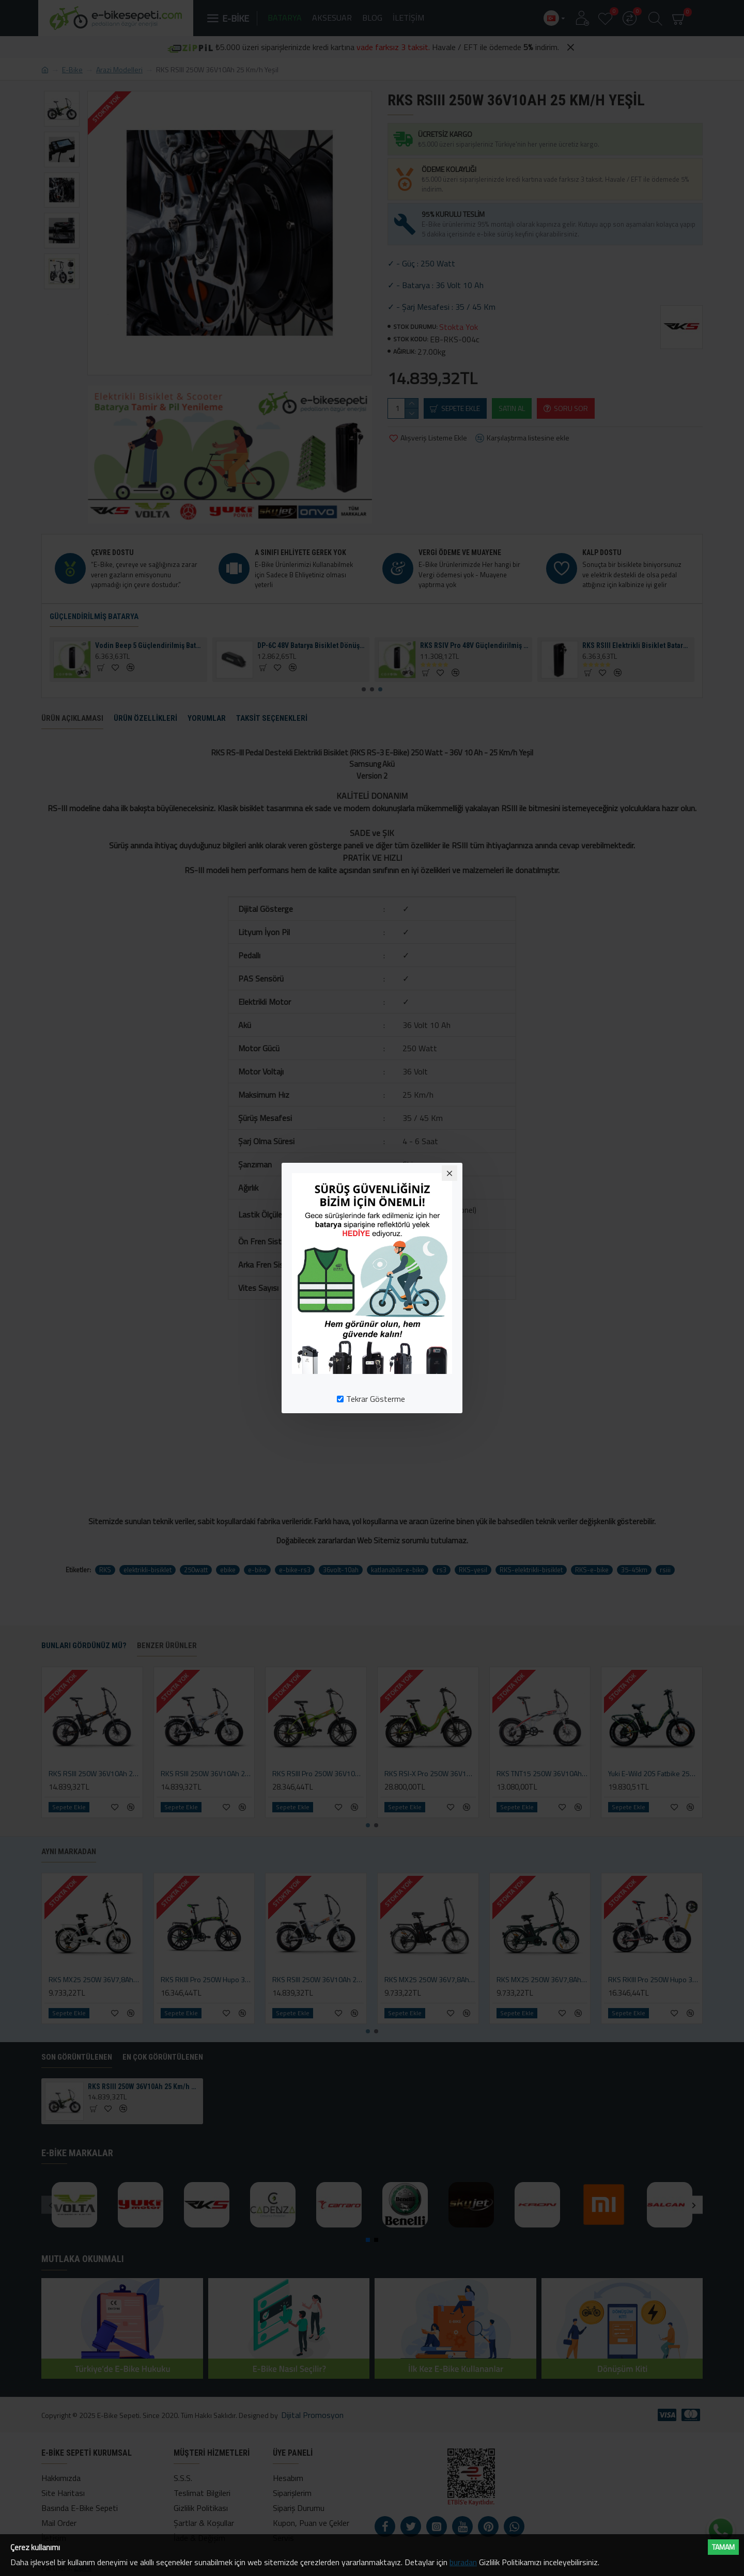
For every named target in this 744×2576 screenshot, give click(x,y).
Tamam (723, 2546)
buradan (463, 2562)
